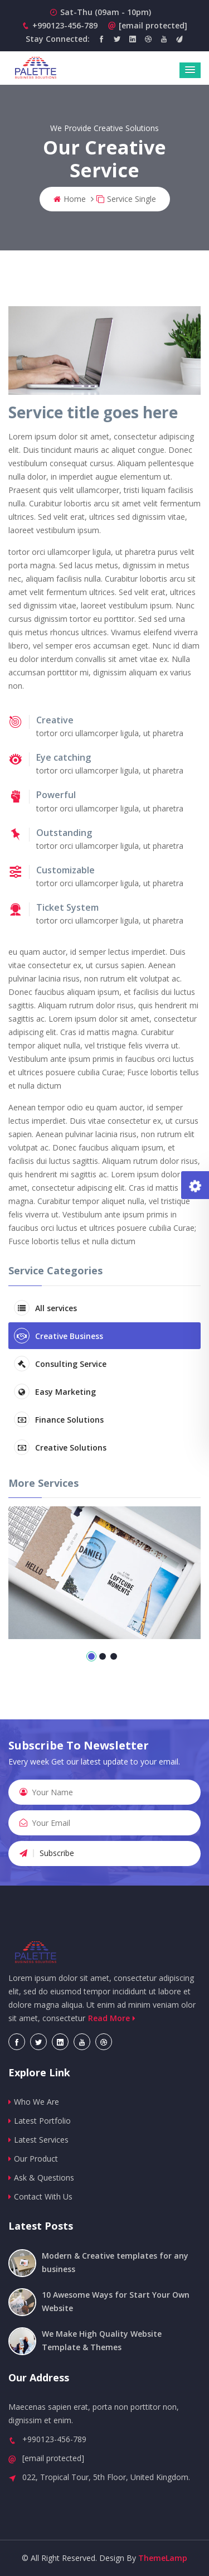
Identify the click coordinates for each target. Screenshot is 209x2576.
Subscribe (47, 1853)
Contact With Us (40, 2196)
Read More (113, 2018)
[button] (190, 70)
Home (70, 199)
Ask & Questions (41, 2177)
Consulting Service (60, 1363)
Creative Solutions (60, 1447)
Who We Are (33, 2101)
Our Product (33, 2158)
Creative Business (58, 1335)
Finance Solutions (59, 1419)
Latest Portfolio (39, 2120)
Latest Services (38, 2139)
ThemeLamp (162, 2558)
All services (45, 1308)
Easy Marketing (55, 1391)
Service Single (126, 199)
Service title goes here (93, 412)
